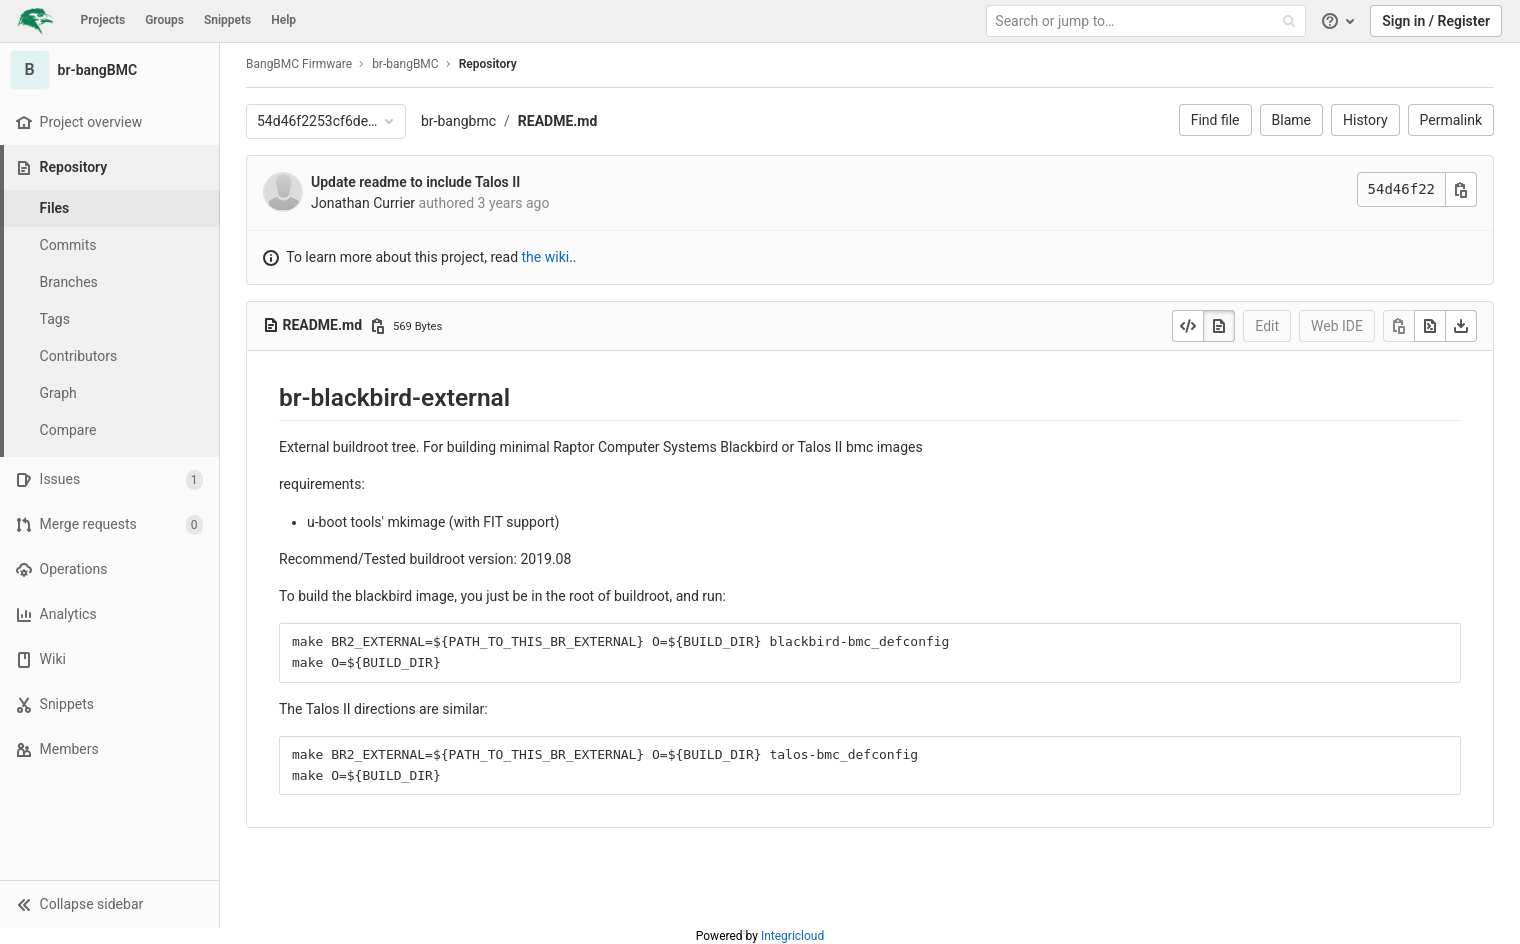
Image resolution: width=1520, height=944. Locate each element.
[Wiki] (109, 659)
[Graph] (110, 393)
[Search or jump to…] (1148, 21)
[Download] (1461, 326)
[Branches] (110, 282)
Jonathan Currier (363, 203)
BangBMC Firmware (299, 64)
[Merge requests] (109, 524)
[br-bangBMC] (110, 70)
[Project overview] (109, 122)
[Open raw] (1430, 326)
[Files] (110, 208)
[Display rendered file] (1219, 326)
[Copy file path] (378, 326)
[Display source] (1188, 326)
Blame (1291, 120)
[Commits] (110, 245)
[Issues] (109, 479)
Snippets (227, 20)
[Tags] (110, 319)
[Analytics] (109, 614)
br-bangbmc (458, 121)
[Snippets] (109, 704)
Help (283, 20)
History (1365, 120)
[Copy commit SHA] (1461, 189)
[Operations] (109, 569)
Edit (1267, 326)
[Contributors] (110, 356)
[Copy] (1399, 326)
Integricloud (792, 936)
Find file (1215, 120)
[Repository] (111, 167)
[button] (109, 904)
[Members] (109, 749)
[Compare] (110, 430)
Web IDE (1337, 326)
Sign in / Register (1436, 21)
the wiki (546, 257)
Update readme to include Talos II (415, 182)
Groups (164, 20)
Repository (488, 64)
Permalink (1451, 120)
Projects (103, 20)
